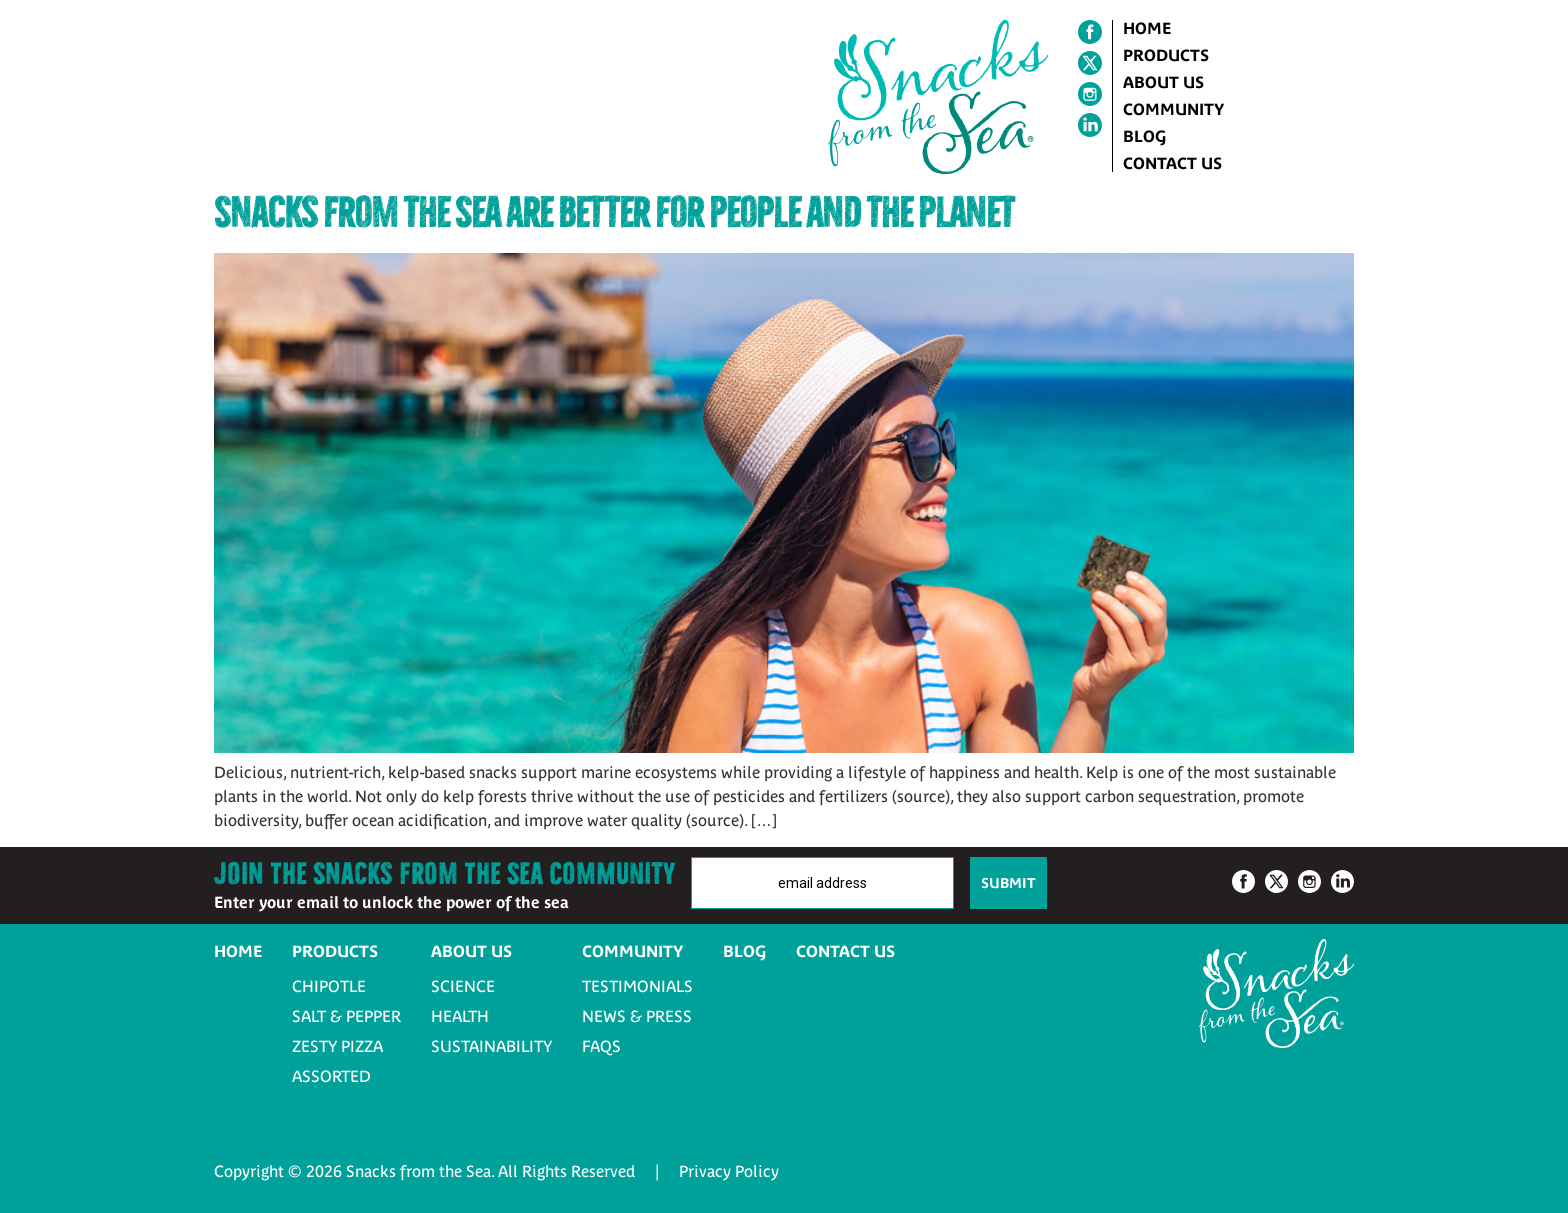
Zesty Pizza (337, 1046)
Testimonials (637, 986)
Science (463, 986)
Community (1173, 109)
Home (1147, 28)
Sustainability (491, 1046)
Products (1166, 55)
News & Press (637, 1016)
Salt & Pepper (346, 1016)
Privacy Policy (729, 1171)
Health (460, 1016)
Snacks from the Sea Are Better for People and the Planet (614, 212)
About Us (1163, 82)
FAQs (601, 1046)
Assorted (331, 1076)
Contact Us (1172, 163)
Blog (1144, 136)
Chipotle (329, 986)
